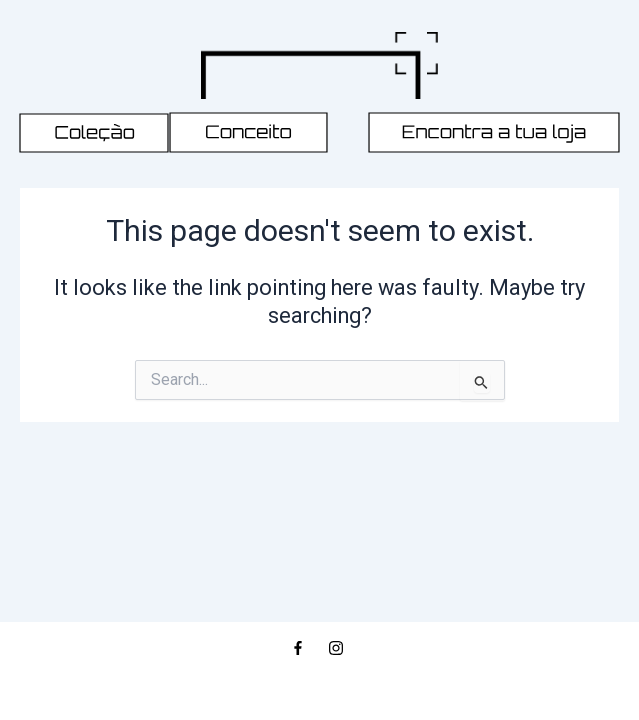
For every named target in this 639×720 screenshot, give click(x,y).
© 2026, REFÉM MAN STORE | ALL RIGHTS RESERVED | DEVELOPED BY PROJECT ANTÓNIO (319, 682)
